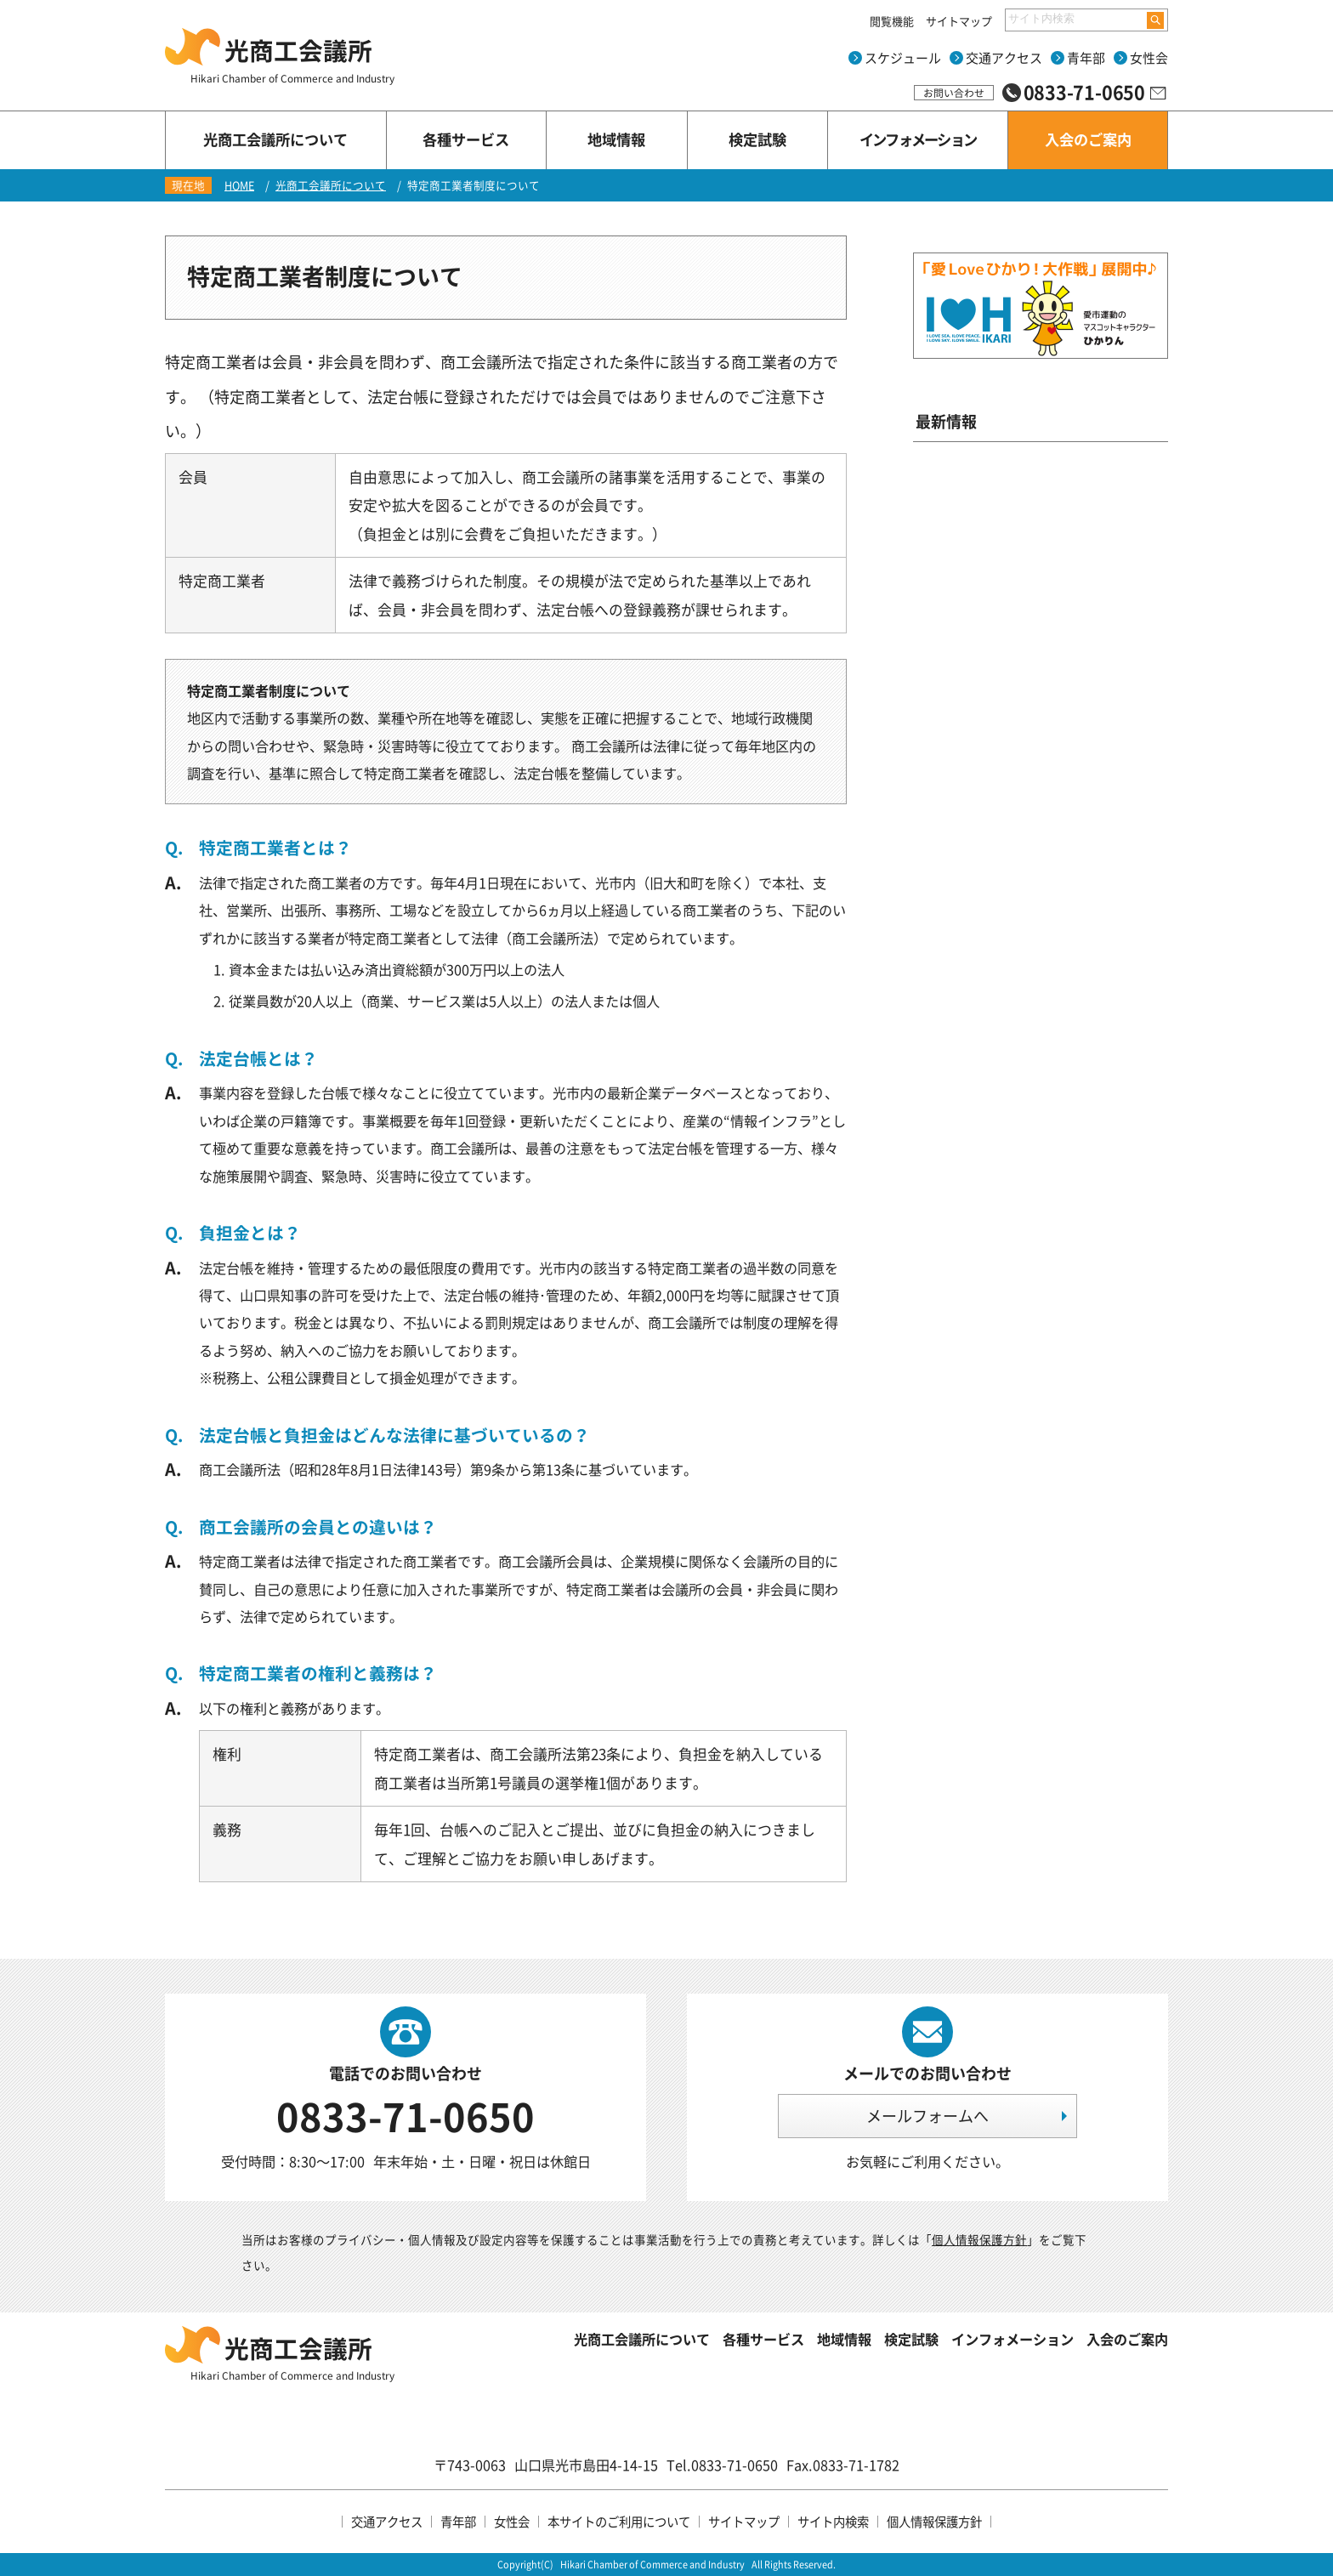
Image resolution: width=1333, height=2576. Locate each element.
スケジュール (903, 58)
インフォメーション (1012, 2338)
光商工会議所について (330, 185)
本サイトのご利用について (618, 2522)
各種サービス (763, 2338)
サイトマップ (959, 21)
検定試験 (911, 2338)
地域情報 (844, 2338)
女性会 (1149, 58)
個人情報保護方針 (979, 2239)
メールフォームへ (927, 2115)
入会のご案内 (1127, 2338)
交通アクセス (1004, 58)
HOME (239, 185)
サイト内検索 (833, 2522)
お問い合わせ (953, 92)
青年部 (1086, 58)
